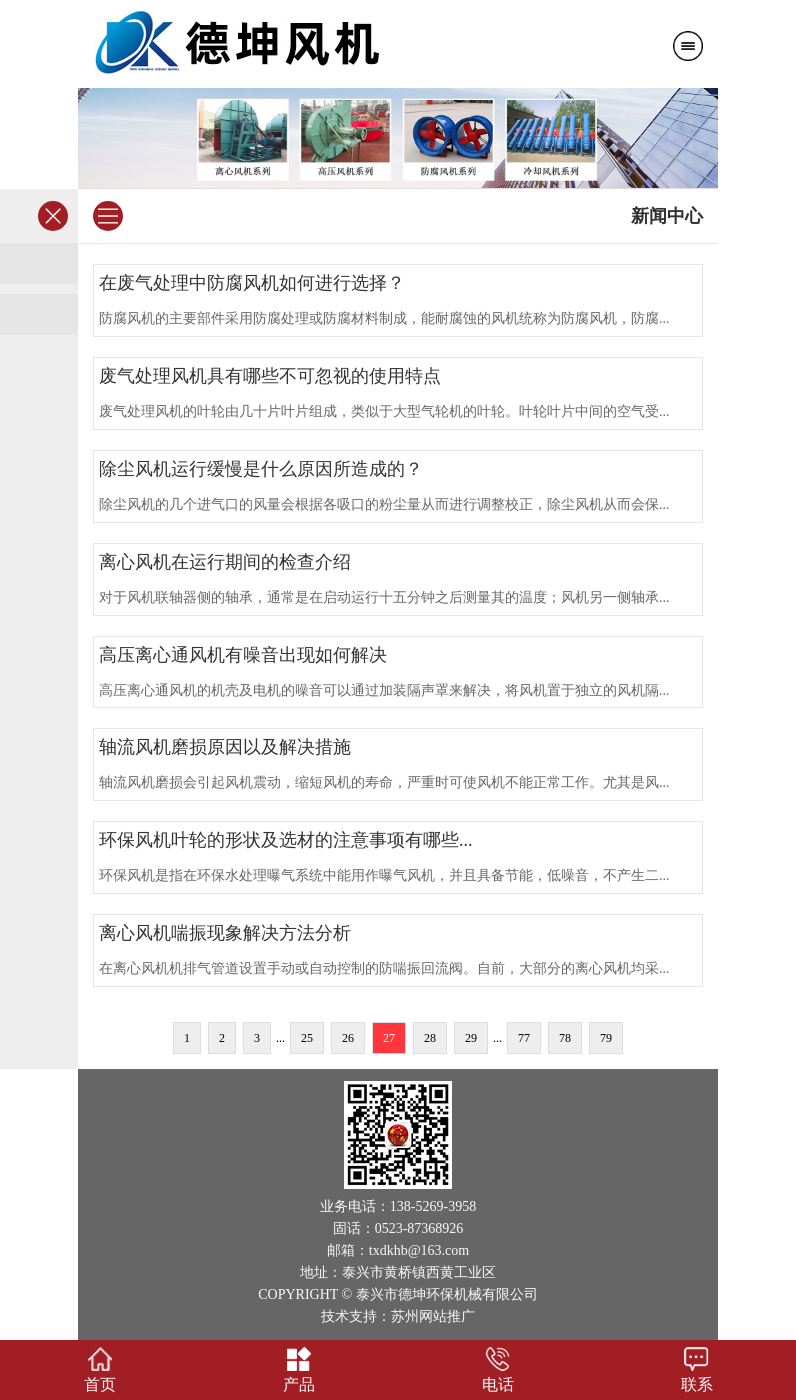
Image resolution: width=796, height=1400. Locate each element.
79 (606, 1038)
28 (430, 1038)
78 (565, 1038)
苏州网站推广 (433, 1316)
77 (524, 1038)
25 (307, 1038)
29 (471, 1038)
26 (348, 1038)
